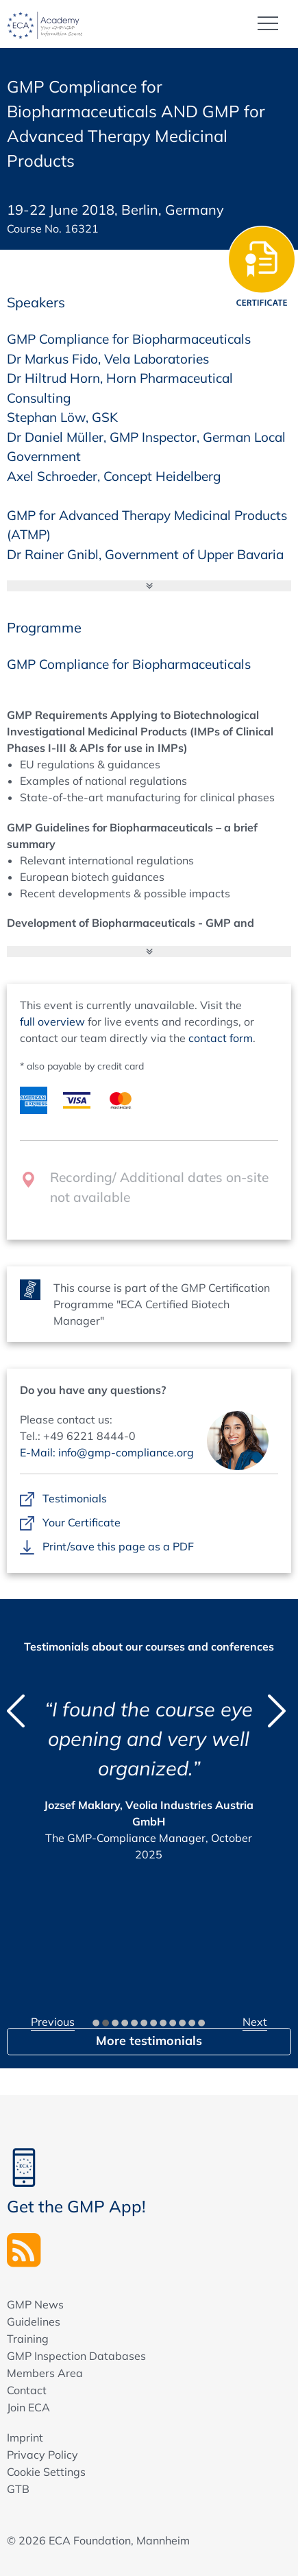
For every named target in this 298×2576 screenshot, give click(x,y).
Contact (27, 2390)
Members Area (45, 2373)
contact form (220, 1038)
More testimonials (149, 2040)
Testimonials (74, 1498)
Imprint (25, 2437)
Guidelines (33, 2321)
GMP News (35, 2304)
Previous (53, 2022)
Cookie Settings (46, 2472)
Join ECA (28, 2407)
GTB (18, 2489)
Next (255, 2022)
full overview (52, 1021)
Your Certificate (81, 1523)
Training (28, 2338)
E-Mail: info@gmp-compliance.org (107, 1452)
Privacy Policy (42, 2454)
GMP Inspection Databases (76, 2356)
